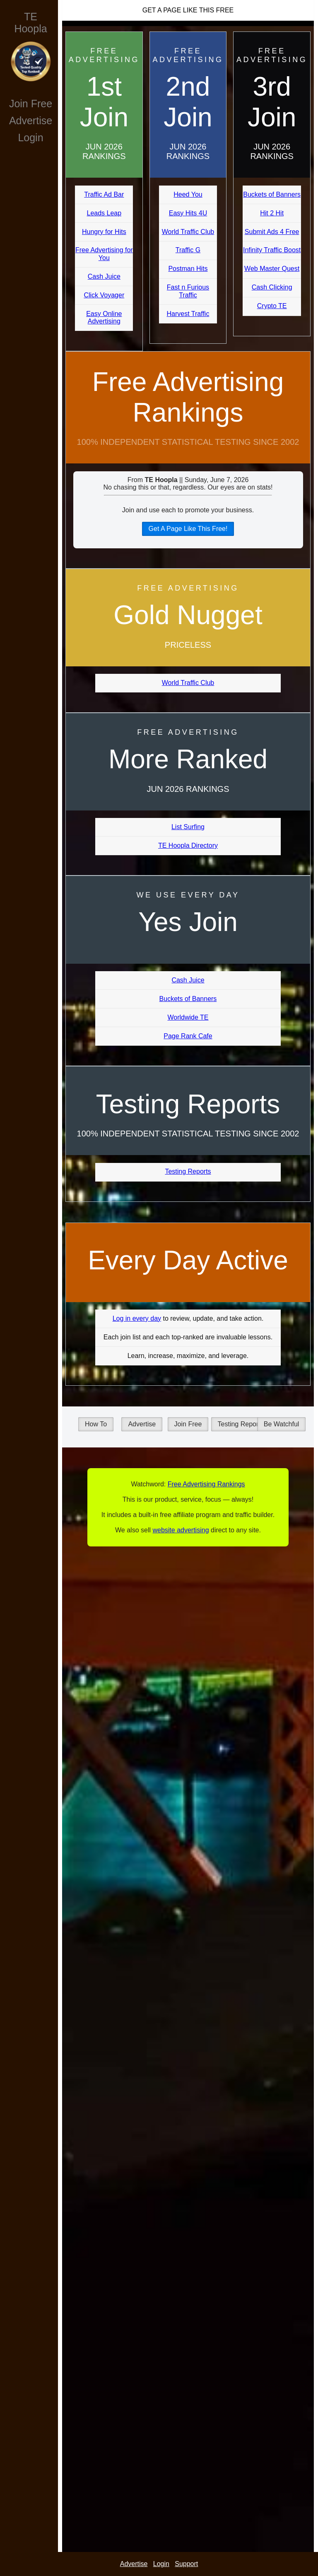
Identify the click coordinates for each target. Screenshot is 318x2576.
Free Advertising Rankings (188, 397)
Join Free (30, 103)
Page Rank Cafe (188, 1036)
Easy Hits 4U (188, 213)
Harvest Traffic (188, 313)
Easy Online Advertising (104, 317)
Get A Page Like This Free (188, 10)
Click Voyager (104, 295)
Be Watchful (281, 1424)
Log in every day (137, 1318)
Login (30, 137)
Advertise (30, 120)
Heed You (187, 194)
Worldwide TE (187, 1017)
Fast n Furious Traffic (188, 291)
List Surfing (188, 826)
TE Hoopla (30, 22)
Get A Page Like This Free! (188, 528)
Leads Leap (104, 213)
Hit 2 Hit (272, 213)
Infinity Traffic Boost (272, 249)
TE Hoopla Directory (188, 845)
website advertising (180, 1530)
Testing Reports (188, 1171)
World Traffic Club (188, 231)
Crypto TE (272, 305)
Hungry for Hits (104, 231)
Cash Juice (104, 276)
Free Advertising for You (104, 253)
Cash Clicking (272, 287)
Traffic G (188, 249)
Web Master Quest (271, 268)
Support (186, 2563)
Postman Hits (187, 268)
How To (96, 1424)
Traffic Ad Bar (104, 194)
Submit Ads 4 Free (272, 231)
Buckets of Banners (272, 194)
